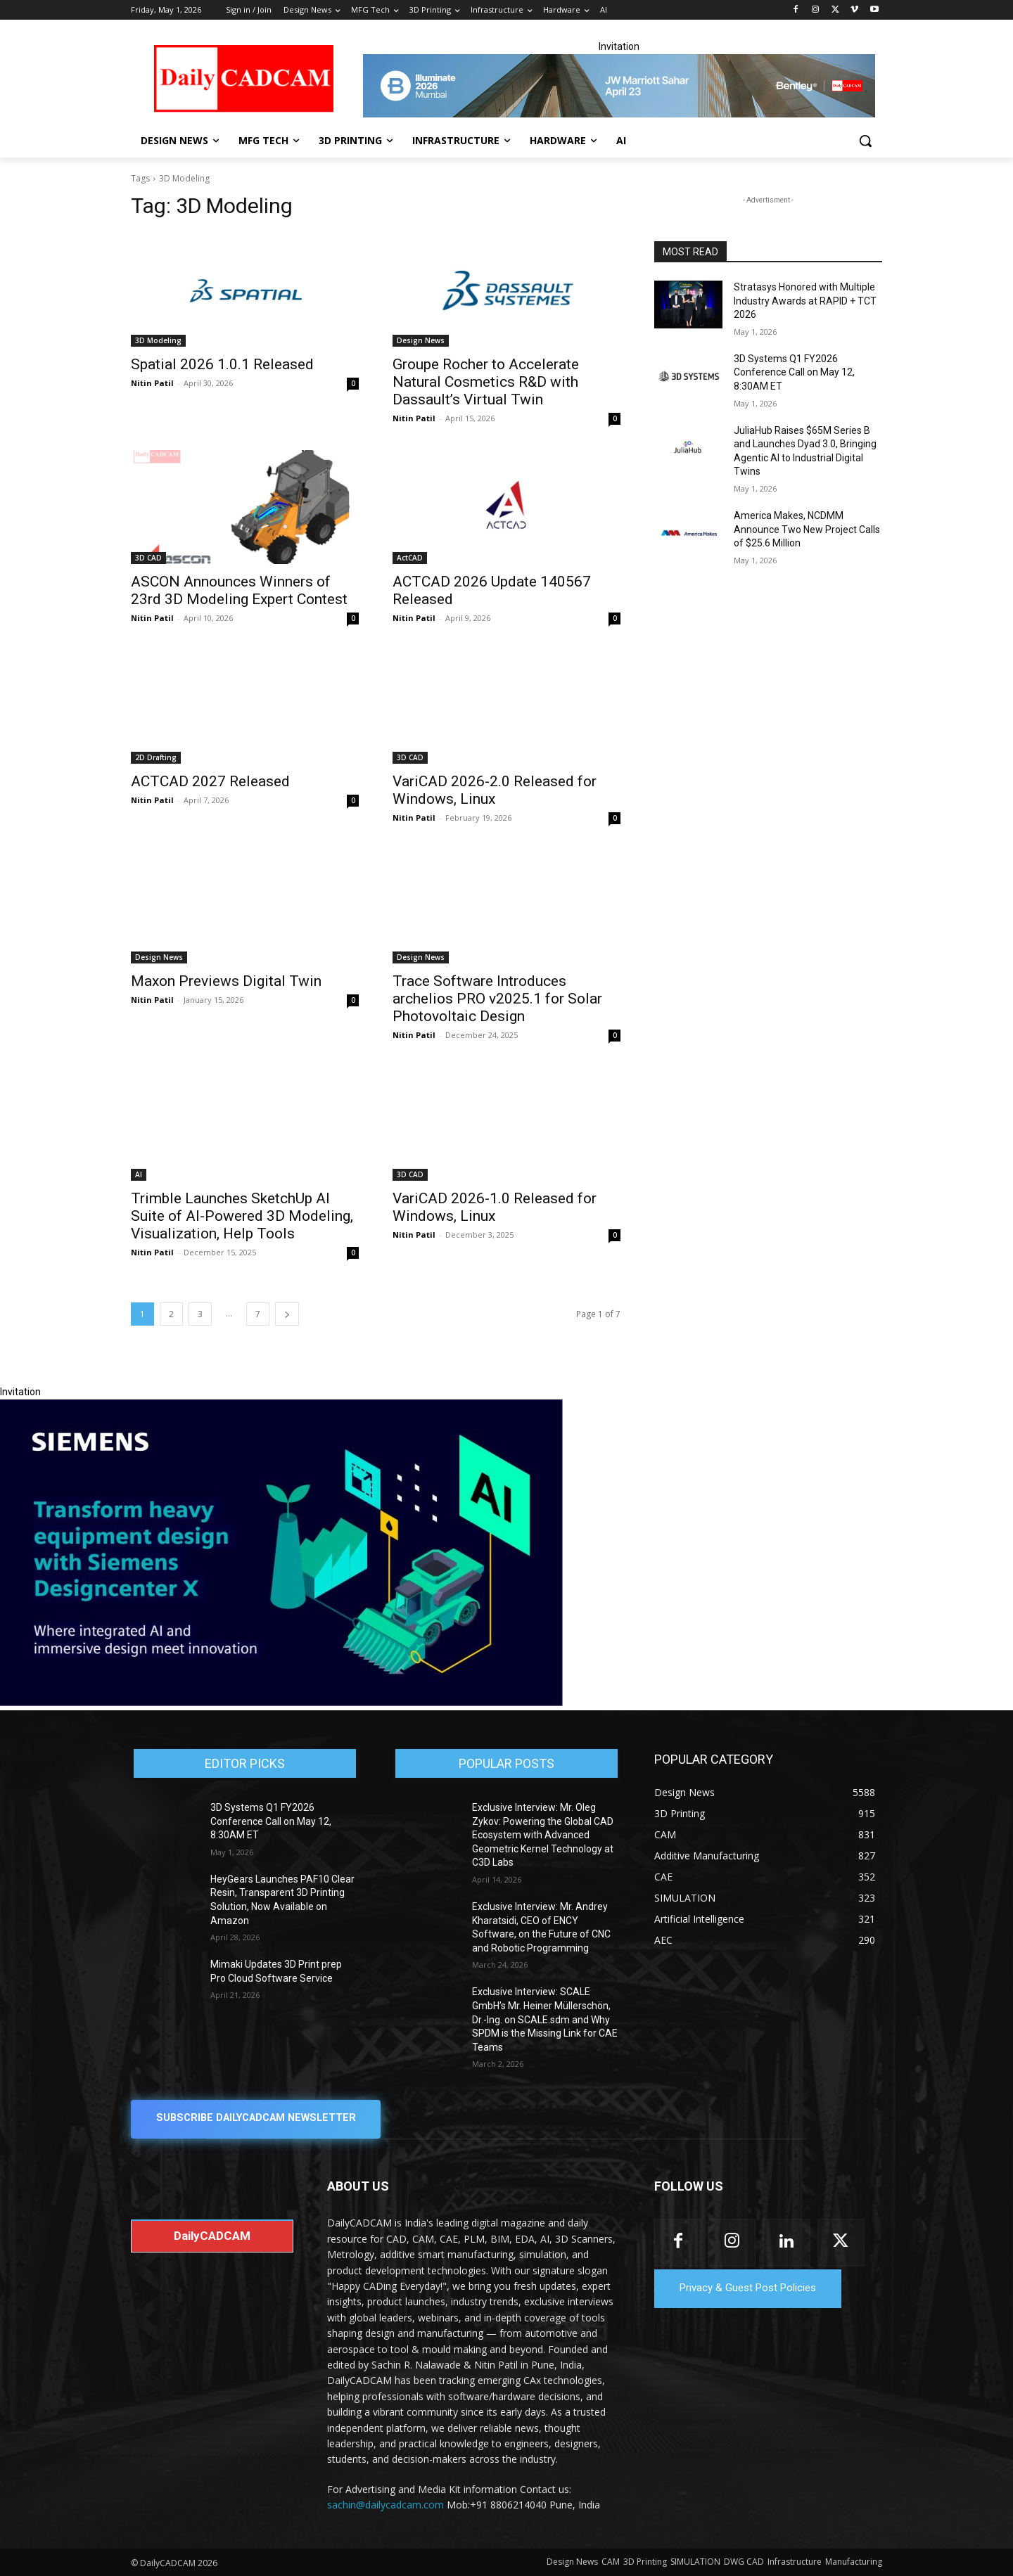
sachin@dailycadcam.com (385, 2505)
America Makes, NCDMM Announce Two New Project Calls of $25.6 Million (807, 529)
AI (138, 1174)
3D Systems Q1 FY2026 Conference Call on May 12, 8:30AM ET (794, 372)
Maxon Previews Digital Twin (226, 981)
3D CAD (148, 558)
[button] (865, 141)
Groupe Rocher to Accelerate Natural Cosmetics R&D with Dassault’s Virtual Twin (486, 382)
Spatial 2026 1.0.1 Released (222, 364)
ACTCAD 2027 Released (210, 781)
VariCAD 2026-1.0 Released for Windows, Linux (495, 1207)
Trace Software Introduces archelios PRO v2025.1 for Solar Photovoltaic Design (497, 999)
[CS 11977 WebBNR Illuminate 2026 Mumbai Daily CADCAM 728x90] (619, 85)
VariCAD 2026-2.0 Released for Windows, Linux (495, 790)
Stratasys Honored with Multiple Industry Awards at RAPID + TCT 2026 (805, 300)
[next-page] (287, 1314)
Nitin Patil (152, 383)
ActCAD (410, 558)
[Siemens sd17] (281, 1702)
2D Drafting (156, 757)
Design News (421, 340)
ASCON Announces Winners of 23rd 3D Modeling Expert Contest (239, 590)
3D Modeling (158, 340)
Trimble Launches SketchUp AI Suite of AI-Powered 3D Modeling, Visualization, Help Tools (242, 1216)
